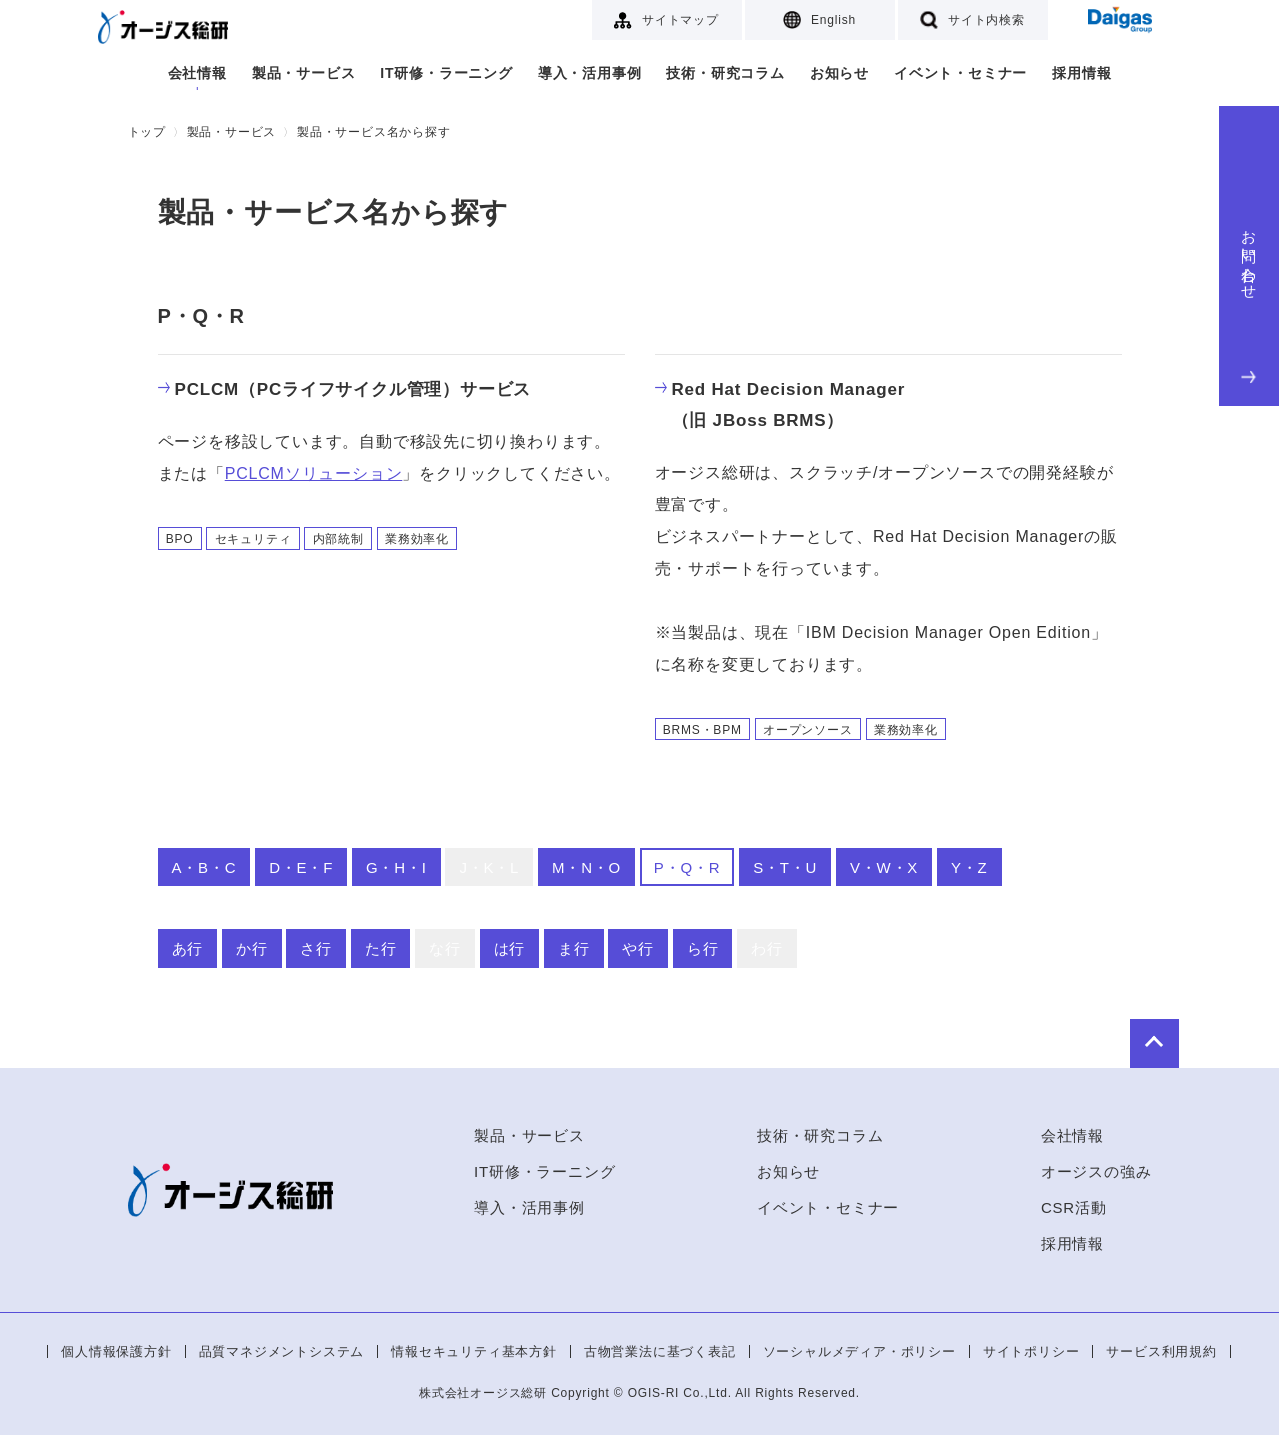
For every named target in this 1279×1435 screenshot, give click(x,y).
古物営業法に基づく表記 (660, 1351)
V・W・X (884, 867)
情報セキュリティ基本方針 (474, 1351)
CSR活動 (1074, 1207)
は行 (510, 948)
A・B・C (204, 867)
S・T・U (785, 867)
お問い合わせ (1249, 302)
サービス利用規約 (1161, 1351)
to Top (1092, 1038)
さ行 (316, 948)
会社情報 (197, 73)
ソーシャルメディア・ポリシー (859, 1351)
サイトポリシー (1031, 1351)
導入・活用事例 (590, 73)
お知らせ (839, 73)
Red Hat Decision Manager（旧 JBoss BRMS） (780, 405)
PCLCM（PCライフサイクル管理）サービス (345, 389)
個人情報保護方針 (116, 1351)
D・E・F (301, 867)
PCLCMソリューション (314, 473)
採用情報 (1081, 73)
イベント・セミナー (960, 73)
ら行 (703, 948)
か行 (252, 948)
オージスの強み (1096, 1171)
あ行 (188, 948)
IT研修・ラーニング (446, 73)
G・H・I (396, 867)
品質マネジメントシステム (282, 1351)
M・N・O (586, 867)
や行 (638, 948)
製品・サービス (304, 73)
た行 (381, 948)
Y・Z (969, 867)
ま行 (574, 948)
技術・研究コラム (725, 73)
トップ (147, 132)
